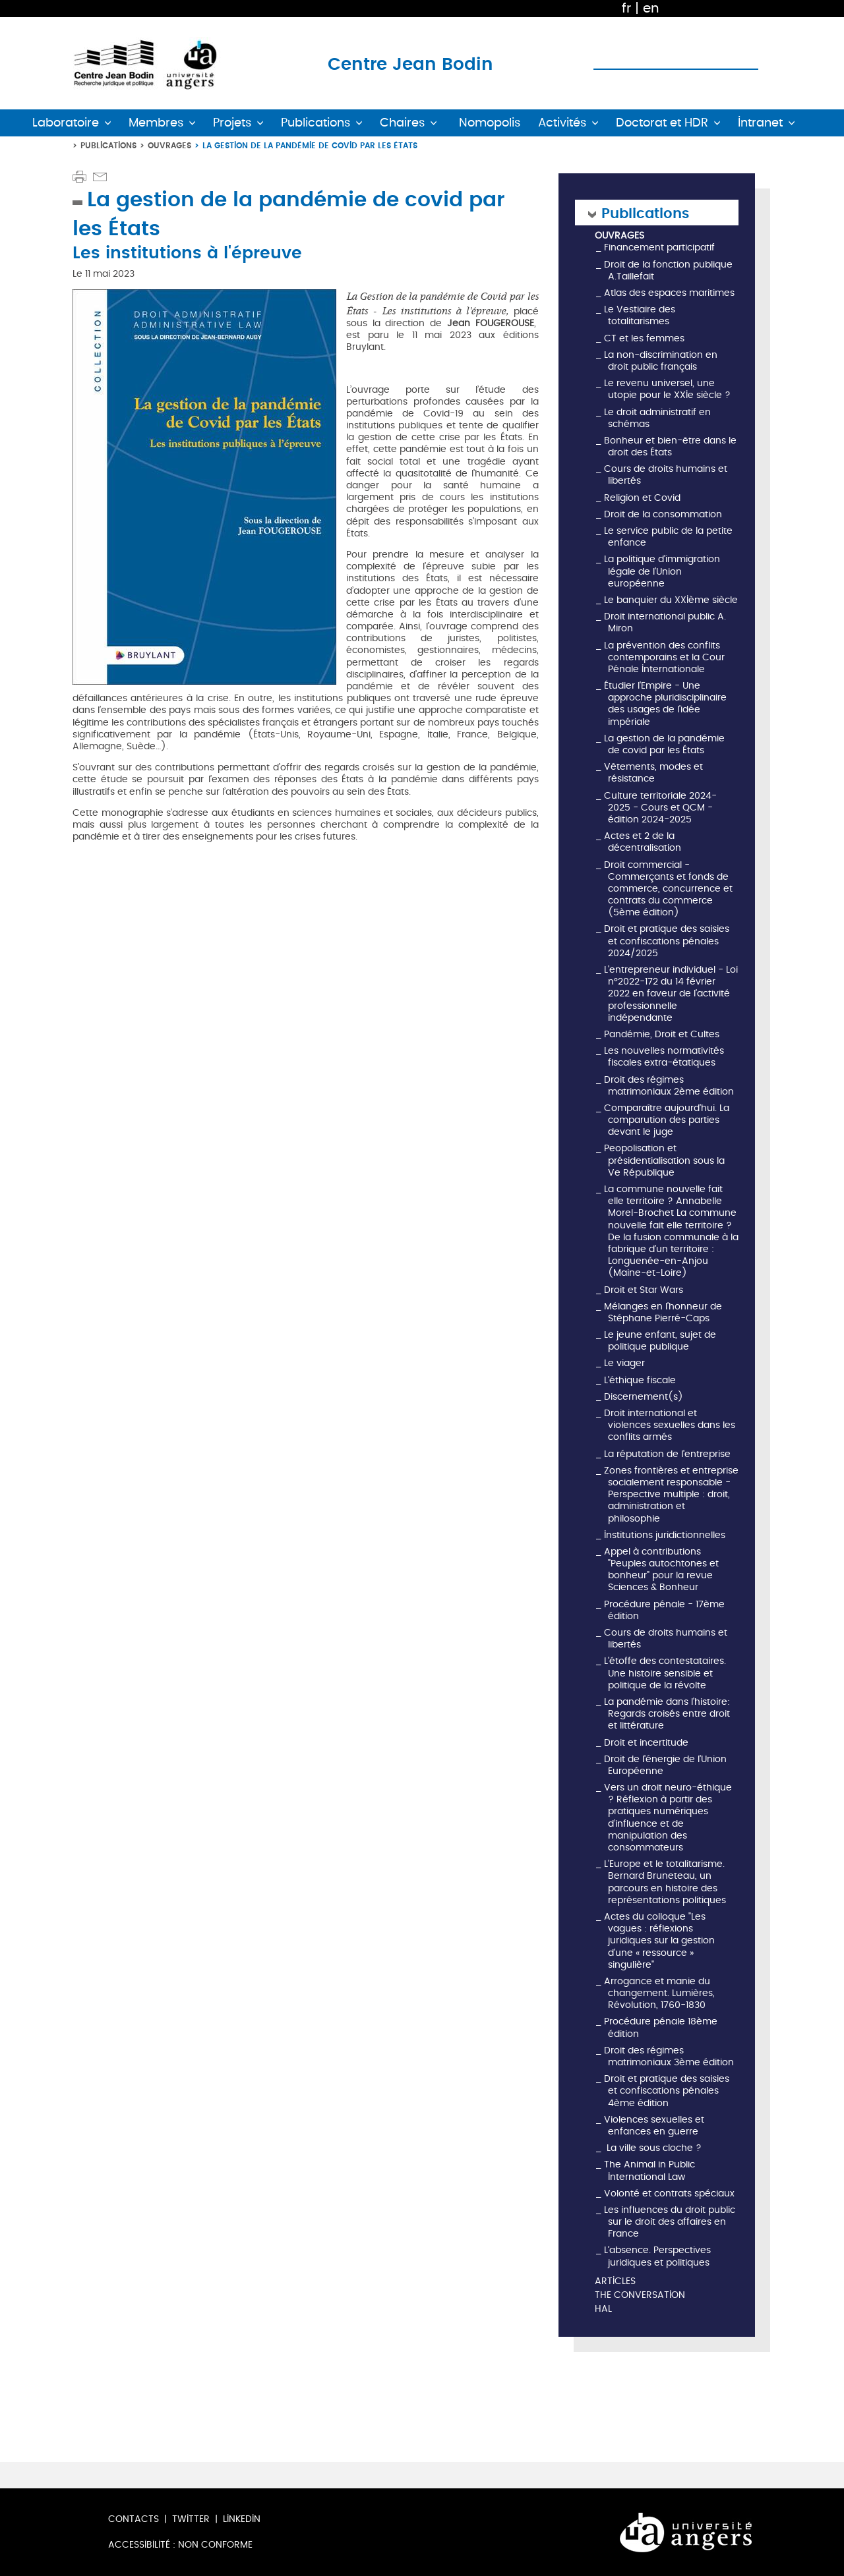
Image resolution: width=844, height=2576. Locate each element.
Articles (615, 2281)
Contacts (133, 2519)
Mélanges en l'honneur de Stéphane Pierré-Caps (663, 1312)
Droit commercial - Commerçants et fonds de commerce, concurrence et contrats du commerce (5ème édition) (668, 889)
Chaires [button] (402, 123)
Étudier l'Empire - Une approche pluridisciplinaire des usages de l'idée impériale (665, 704)
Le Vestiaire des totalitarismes (639, 315)
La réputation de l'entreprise (667, 1454)
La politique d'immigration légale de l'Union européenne (662, 571)
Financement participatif (659, 247)
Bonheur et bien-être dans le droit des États (670, 446)
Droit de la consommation (663, 514)
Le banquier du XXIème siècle (671, 600)
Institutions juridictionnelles (664, 1535)
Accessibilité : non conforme (180, 2545)
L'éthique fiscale (640, 1380)
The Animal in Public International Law (649, 2170)
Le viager (624, 1363)
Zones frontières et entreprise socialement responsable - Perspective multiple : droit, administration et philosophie (671, 1495)
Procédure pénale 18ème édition (660, 2027)
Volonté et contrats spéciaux (669, 2193)
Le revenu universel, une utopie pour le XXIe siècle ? (667, 389)
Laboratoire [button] (65, 123)
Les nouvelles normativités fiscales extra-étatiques (664, 1057)
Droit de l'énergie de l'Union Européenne (665, 1765)
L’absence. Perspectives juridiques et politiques (657, 2256)
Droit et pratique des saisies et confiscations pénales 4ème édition (666, 2090)
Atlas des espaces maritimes (669, 293)
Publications (108, 145)
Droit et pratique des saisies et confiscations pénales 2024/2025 (666, 940)
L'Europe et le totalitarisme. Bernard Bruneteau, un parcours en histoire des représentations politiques (665, 1882)
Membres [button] (156, 123)
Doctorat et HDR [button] (662, 123)
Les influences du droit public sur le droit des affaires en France (669, 2222)
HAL (603, 2309)
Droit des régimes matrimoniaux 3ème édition (669, 2056)
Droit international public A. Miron (665, 622)
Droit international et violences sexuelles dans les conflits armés (669, 1425)
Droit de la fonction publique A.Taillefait (668, 270)
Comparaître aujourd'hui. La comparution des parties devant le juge (666, 1120)
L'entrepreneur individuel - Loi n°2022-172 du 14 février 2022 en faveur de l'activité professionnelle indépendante (671, 994)
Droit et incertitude (646, 1743)
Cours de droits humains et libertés (665, 475)
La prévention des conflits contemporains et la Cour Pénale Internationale (664, 657)
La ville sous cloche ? (653, 2148)
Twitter (191, 2519)
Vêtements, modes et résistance (653, 773)
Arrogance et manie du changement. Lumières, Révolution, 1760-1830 (659, 1993)
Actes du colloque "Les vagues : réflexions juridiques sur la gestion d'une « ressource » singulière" (659, 1941)
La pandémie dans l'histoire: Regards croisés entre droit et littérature (667, 1713)
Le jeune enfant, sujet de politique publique (660, 1341)
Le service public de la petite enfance (668, 537)
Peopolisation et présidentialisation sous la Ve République (664, 1160)
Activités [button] (562, 123)
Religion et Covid (642, 498)
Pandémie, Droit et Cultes (661, 1034)
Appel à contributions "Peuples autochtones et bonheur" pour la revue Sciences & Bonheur (661, 1570)
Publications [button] (315, 123)
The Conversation (640, 2295)
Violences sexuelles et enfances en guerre (654, 2125)
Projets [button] (232, 123)
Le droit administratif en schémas (657, 418)
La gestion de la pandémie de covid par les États (664, 744)
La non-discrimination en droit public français (660, 361)
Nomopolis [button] (489, 123)
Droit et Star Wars (643, 1290)
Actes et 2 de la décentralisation (642, 842)
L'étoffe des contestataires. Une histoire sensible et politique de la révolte (665, 1673)
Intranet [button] (760, 123)
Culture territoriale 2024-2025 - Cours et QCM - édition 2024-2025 (660, 807)
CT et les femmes (644, 338)
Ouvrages (169, 145)
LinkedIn (241, 2519)
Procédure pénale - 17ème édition (664, 1610)
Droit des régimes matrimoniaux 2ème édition (669, 1086)
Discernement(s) (643, 1397)
